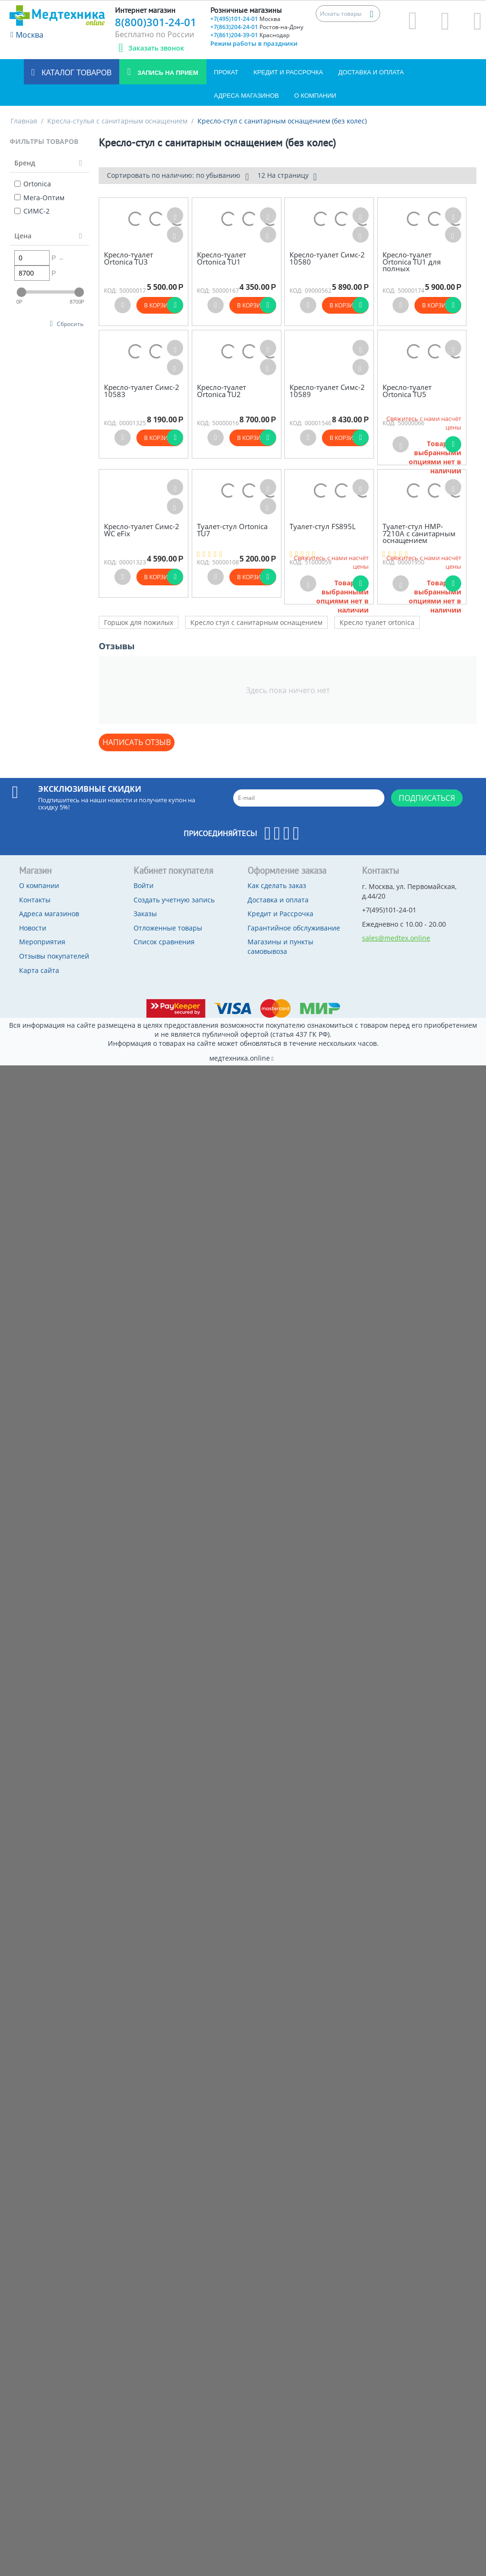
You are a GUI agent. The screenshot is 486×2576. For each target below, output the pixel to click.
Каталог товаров (76, 73)
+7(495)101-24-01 (245, 19)
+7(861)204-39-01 (250, 35)
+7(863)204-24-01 (256, 27)
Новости (32, 927)
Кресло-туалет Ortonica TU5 (407, 391)
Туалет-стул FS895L (323, 526)
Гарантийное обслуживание (294, 927)
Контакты (35, 899)
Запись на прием (166, 72)
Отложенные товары (168, 927)
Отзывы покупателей (54, 956)
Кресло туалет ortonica (377, 622)
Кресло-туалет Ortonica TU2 (221, 391)
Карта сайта (39, 970)
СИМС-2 (32, 210)
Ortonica (32, 183)
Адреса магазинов (246, 95)
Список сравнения (164, 941)
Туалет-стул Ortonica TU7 (232, 530)
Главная (23, 120)
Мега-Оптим (39, 197)
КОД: (110, 290)
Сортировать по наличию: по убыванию (177, 176)
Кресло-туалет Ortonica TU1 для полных (412, 261)
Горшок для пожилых (138, 622)
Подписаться (427, 798)
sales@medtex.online (396, 937)
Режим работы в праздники (254, 43)
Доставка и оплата (370, 72)
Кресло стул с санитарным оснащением (256, 622)
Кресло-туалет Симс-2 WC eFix (141, 530)
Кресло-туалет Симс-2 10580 (327, 258)
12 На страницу (287, 176)
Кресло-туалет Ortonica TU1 (221, 258)
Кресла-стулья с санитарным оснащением (117, 120)
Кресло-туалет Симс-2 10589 (327, 391)
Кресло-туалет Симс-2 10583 (141, 391)
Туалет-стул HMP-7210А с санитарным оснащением (419, 533)
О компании (315, 95)
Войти (144, 885)
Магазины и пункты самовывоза (280, 946)
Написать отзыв (137, 742)
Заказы (145, 913)
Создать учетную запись (174, 899)
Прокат (226, 72)
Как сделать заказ (277, 885)
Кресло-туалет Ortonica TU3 (128, 258)
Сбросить (70, 323)
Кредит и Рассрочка (288, 72)
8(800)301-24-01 (155, 22)
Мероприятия (42, 941)
